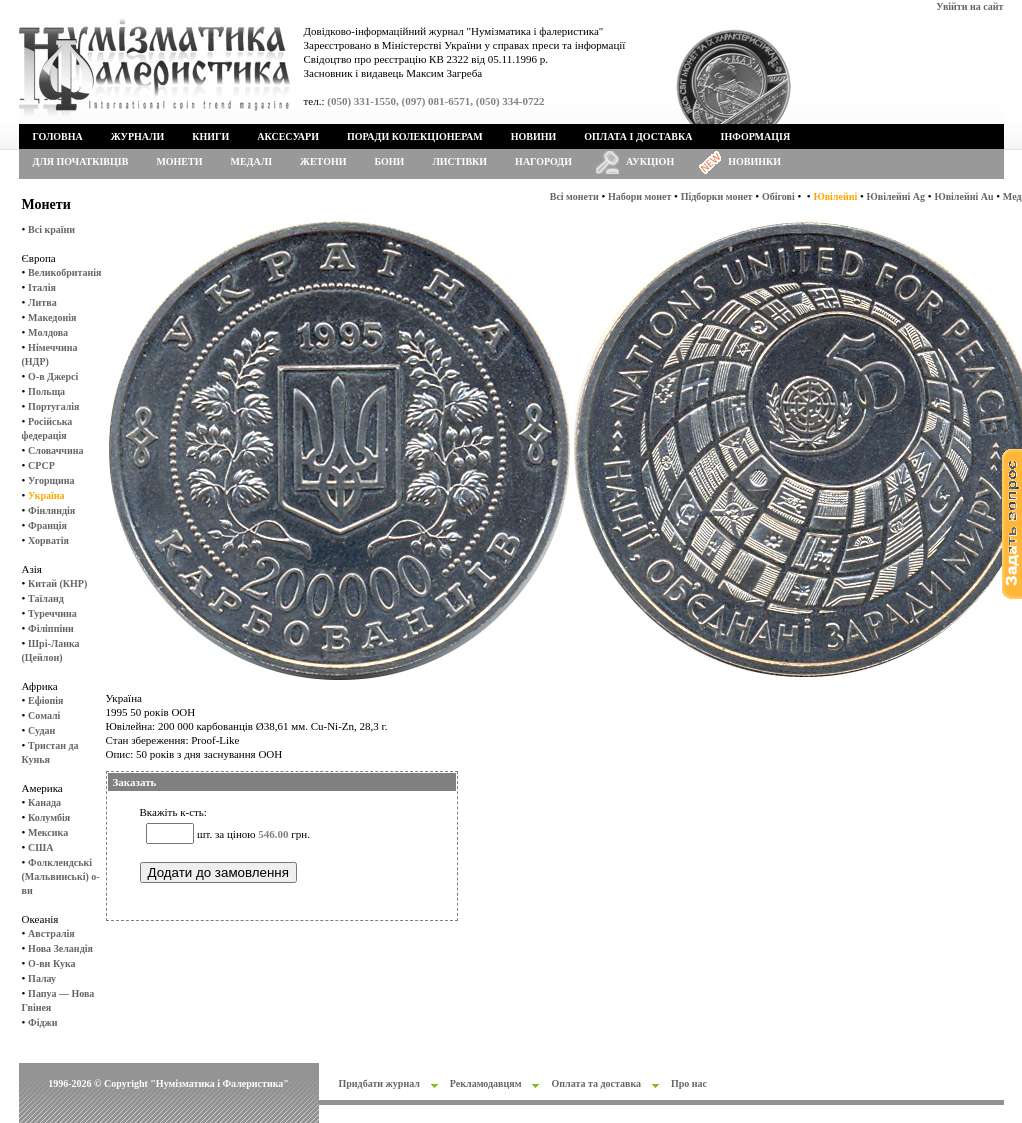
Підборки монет (717, 196)
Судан (41, 730)
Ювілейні (835, 196)
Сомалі (44, 715)
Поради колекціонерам (415, 136)
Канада (44, 802)
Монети (179, 161)
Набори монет (639, 196)
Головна (58, 136)
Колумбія (49, 817)
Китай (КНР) (57, 583)
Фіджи (42, 1022)
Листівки (459, 161)
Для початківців (81, 161)
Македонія (52, 317)
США (40, 847)
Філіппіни (51, 628)
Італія (42, 287)
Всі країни (51, 229)
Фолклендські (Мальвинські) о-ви (61, 876)
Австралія (51, 933)
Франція (47, 525)
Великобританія (64, 272)
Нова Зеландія (60, 948)
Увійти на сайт (969, 6)
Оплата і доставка (638, 136)
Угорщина (51, 480)
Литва (42, 302)
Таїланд (46, 598)
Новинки (754, 161)
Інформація (756, 136)
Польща (46, 391)
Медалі (252, 161)
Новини (534, 136)
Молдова (48, 332)
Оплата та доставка (596, 1083)
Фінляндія (51, 510)
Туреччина (52, 613)
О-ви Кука (51, 963)
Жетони (323, 161)
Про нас (689, 1083)
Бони (390, 161)
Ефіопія (45, 700)
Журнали (137, 136)
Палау (42, 978)
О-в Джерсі (53, 376)
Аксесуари (288, 136)
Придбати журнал (379, 1083)
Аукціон (650, 161)
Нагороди (543, 161)
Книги (210, 136)
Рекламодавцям (486, 1083)
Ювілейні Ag (896, 196)
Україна (46, 495)
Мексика (48, 832)
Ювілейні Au (963, 196)
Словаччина (55, 450)
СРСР (41, 465)
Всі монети (574, 196)
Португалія (53, 406)
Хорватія (48, 540)
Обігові (778, 196)
